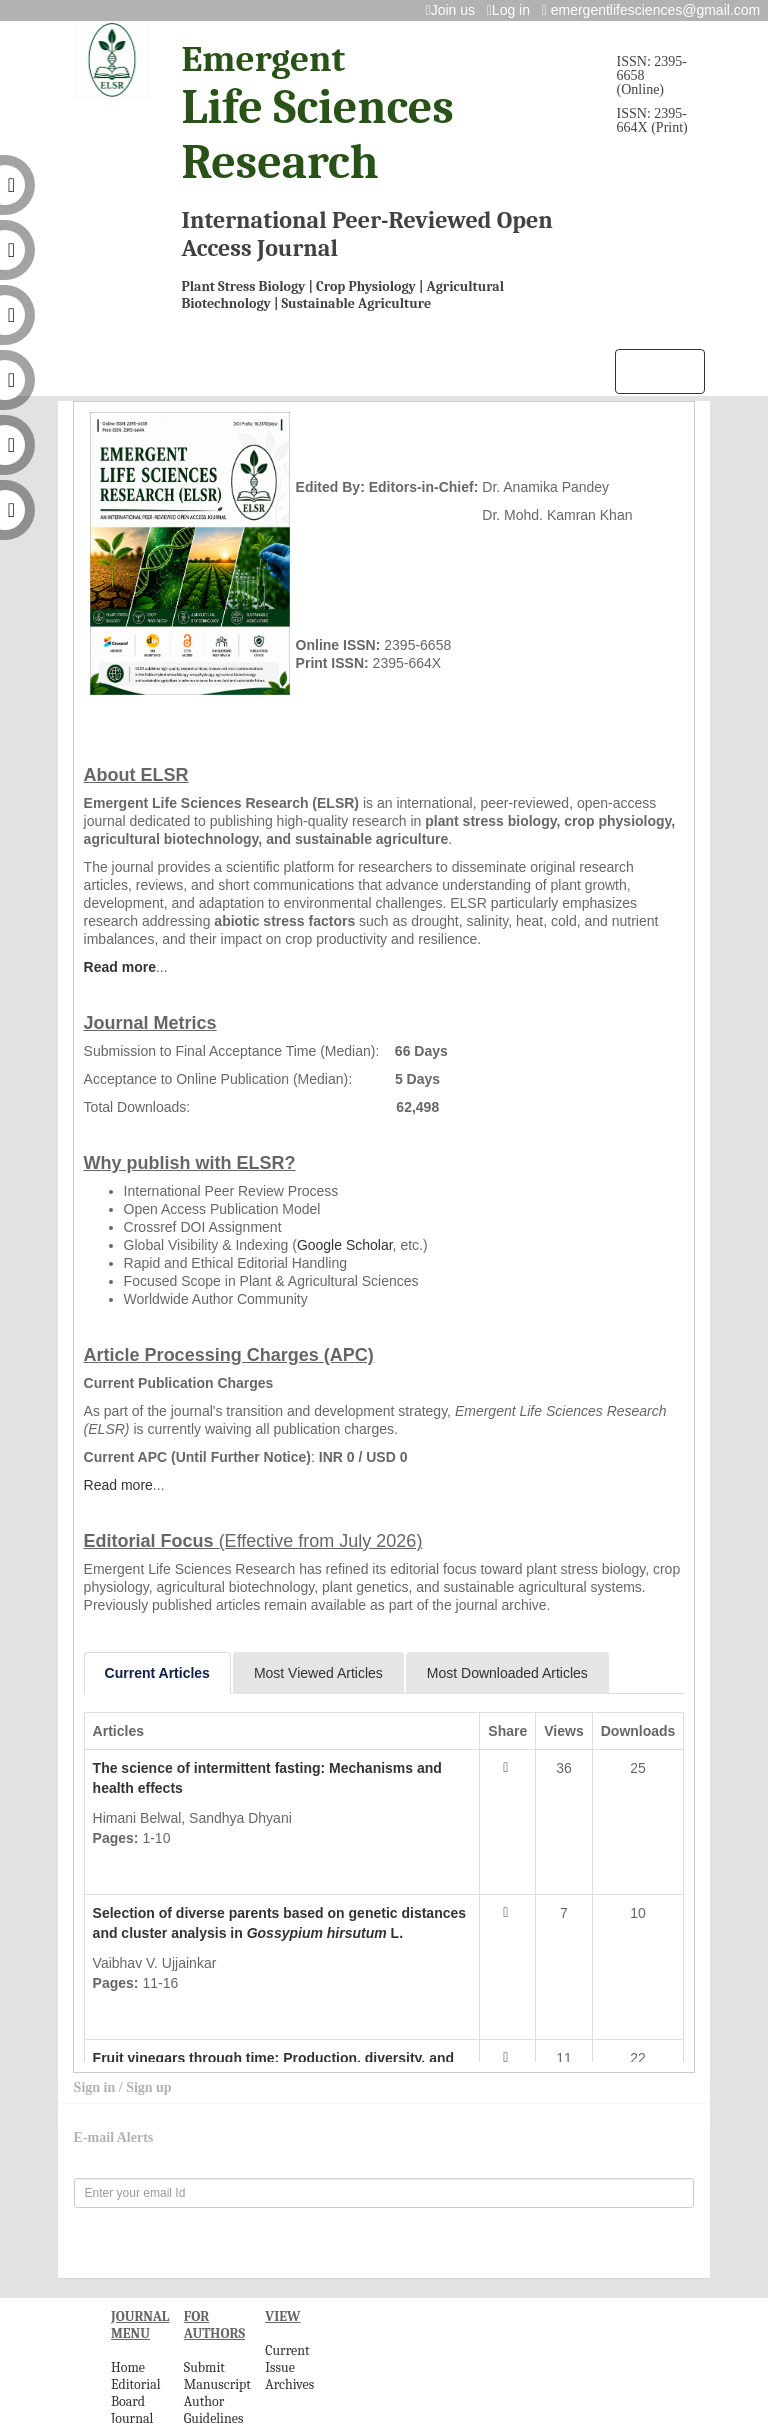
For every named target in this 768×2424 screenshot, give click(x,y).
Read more (120, 967)
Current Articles (157, 1673)
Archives (289, 2384)
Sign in (96, 2087)
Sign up (149, 2087)
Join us (454, 10)
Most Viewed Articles (318, 1673)
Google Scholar (345, 1245)
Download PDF (226, 1867)
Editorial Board (136, 2393)
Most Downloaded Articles (507, 1673)
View (123, 1867)
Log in (512, 10)
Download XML (362, 1867)
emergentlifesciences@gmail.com (655, 10)
